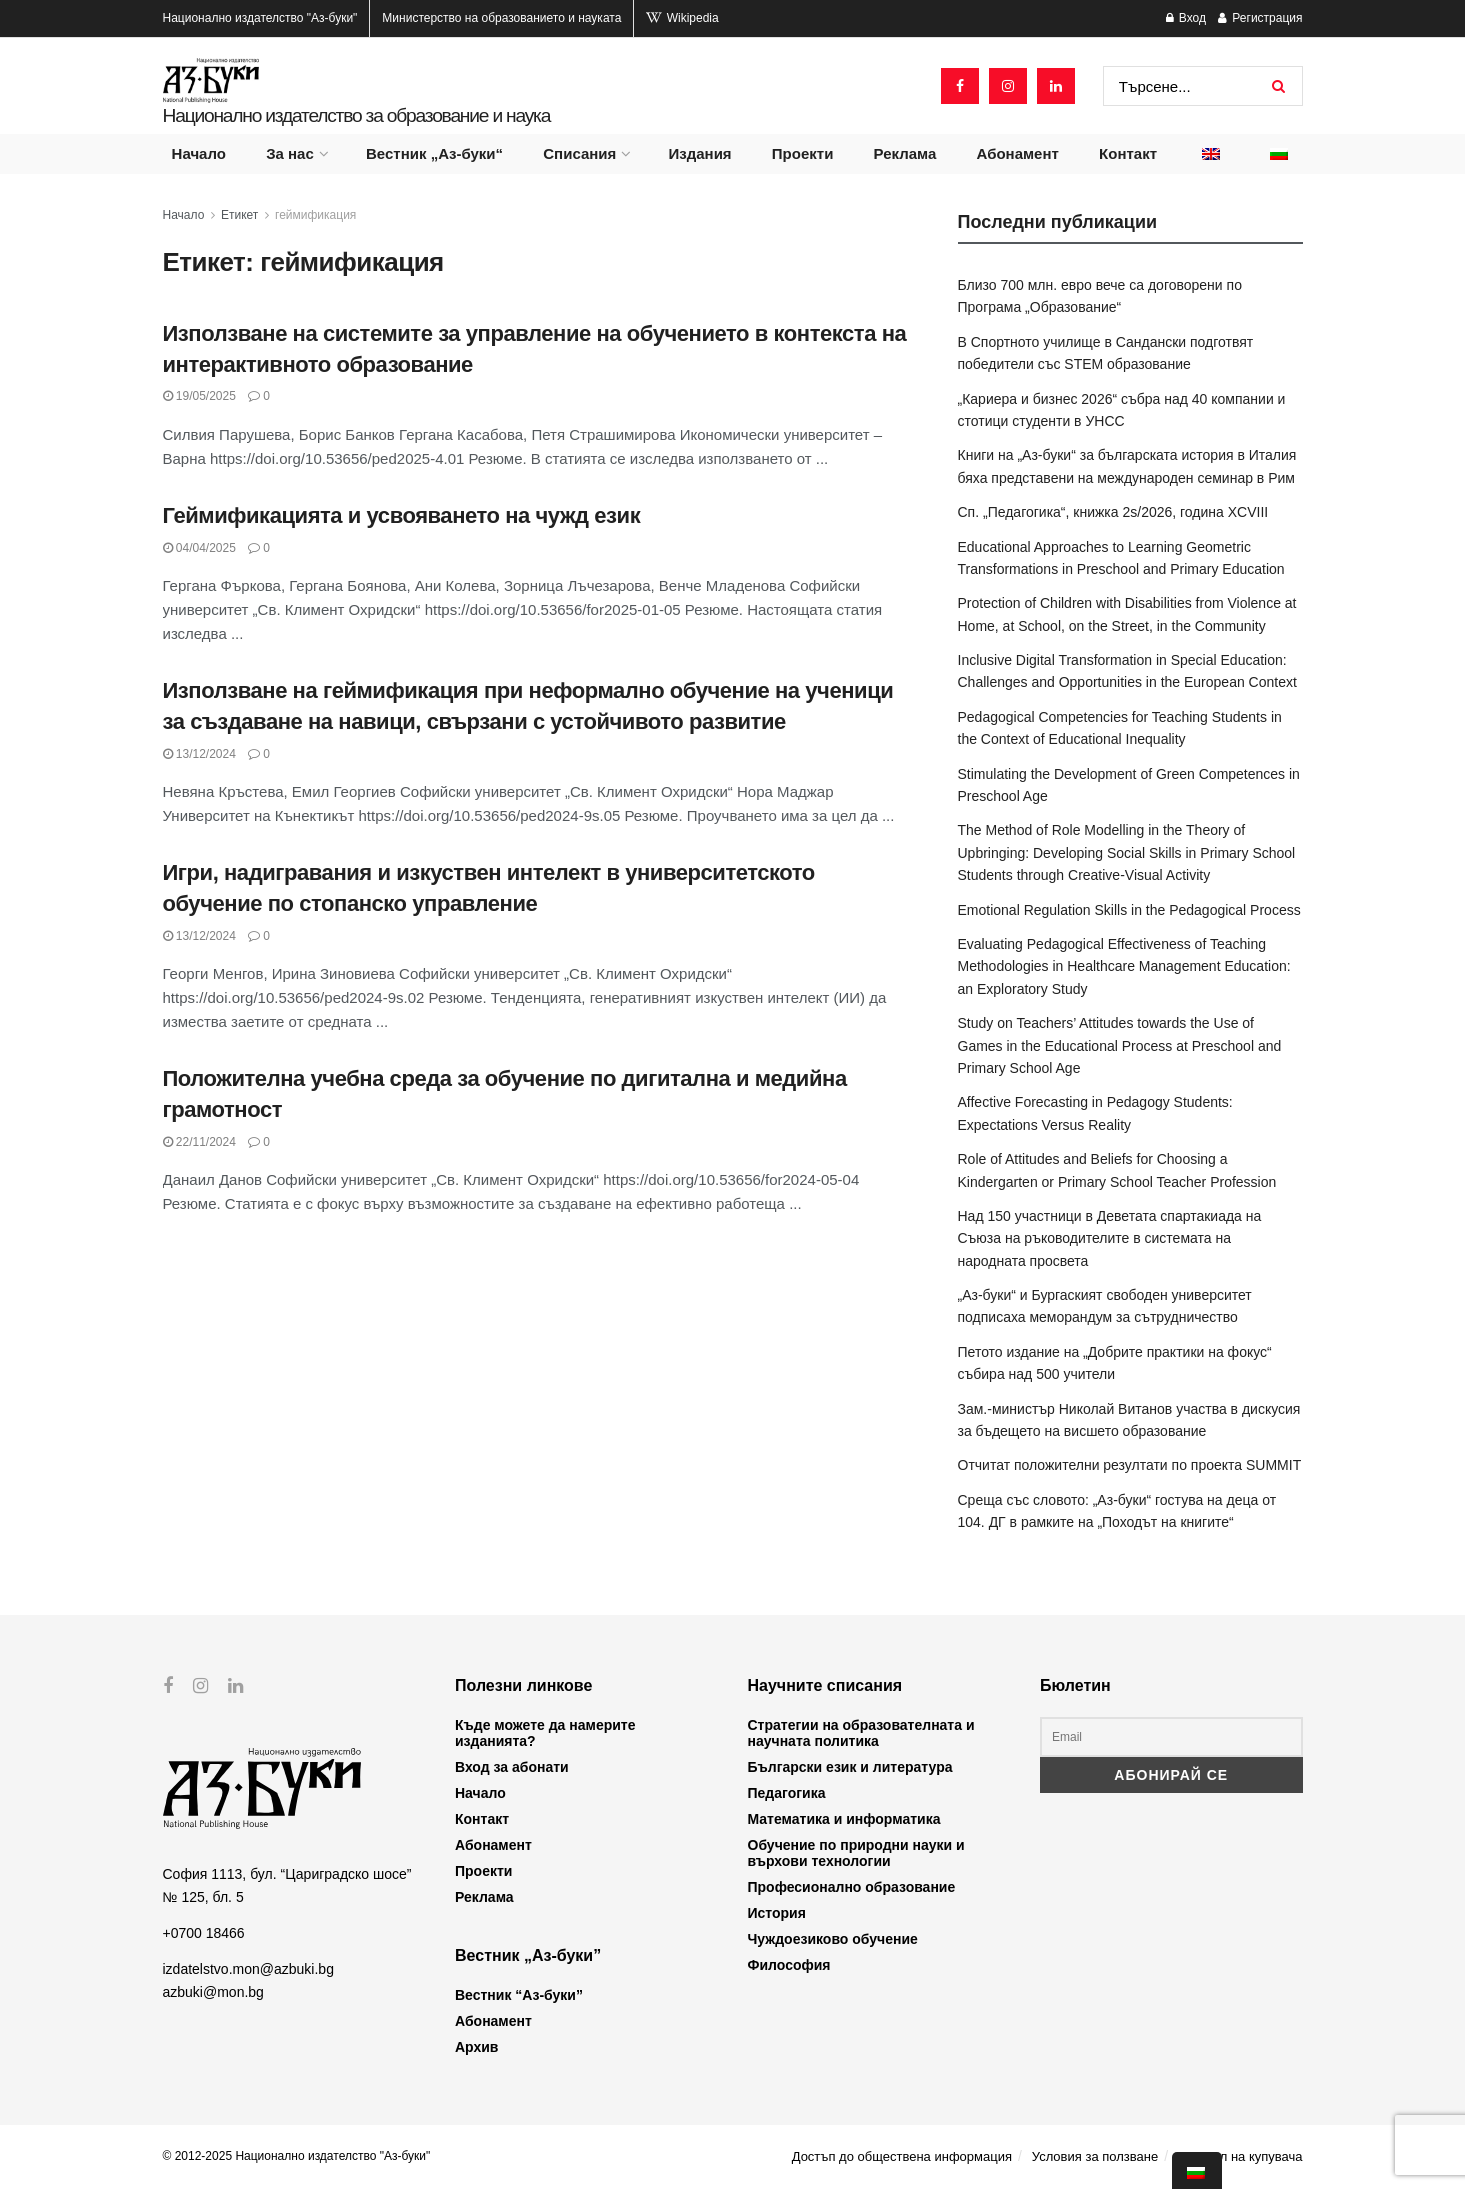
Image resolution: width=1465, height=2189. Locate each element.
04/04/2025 (199, 548)
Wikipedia (682, 18)
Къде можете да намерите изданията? (545, 1733)
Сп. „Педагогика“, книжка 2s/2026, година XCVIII (1113, 512)
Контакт (1128, 153)
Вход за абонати (512, 1767)
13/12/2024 (199, 754)
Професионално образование (852, 1887)
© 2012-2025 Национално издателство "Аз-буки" (297, 2156)
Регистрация (1260, 18)
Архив (476, 2047)
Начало (199, 153)
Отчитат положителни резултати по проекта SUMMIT (1130, 1465)
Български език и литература (850, 1767)
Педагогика (787, 1793)
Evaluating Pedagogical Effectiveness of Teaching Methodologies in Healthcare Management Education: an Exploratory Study (1124, 966)
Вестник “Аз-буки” (519, 1995)
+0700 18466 (204, 1933)
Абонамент (1018, 153)
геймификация (315, 215)
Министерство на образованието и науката (501, 18)
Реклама (905, 153)
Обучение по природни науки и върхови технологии (856, 1853)
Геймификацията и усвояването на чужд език (402, 515)
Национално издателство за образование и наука (357, 115)
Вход (1186, 18)
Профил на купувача (1240, 2156)
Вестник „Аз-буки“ (434, 153)
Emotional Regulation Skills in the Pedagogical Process (1129, 910)
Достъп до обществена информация (902, 2156)
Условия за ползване (1095, 2156)
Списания (579, 153)
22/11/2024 (199, 1142)
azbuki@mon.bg (213, 1992)
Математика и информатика (844, 1819)
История (777, 1913)
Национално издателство (260, 18)
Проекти (803, 153)
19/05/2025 (199, 396)
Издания (699, 153)
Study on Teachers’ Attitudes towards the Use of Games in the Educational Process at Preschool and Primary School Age (1120, 1045)
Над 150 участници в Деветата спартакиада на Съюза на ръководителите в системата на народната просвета (1110, 1238)
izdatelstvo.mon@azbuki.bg (248, 1969)
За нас (290, 153)
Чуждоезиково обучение (833, 1939)
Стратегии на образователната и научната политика (861, 1733)
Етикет (239, 215)
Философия (789, 1965)
